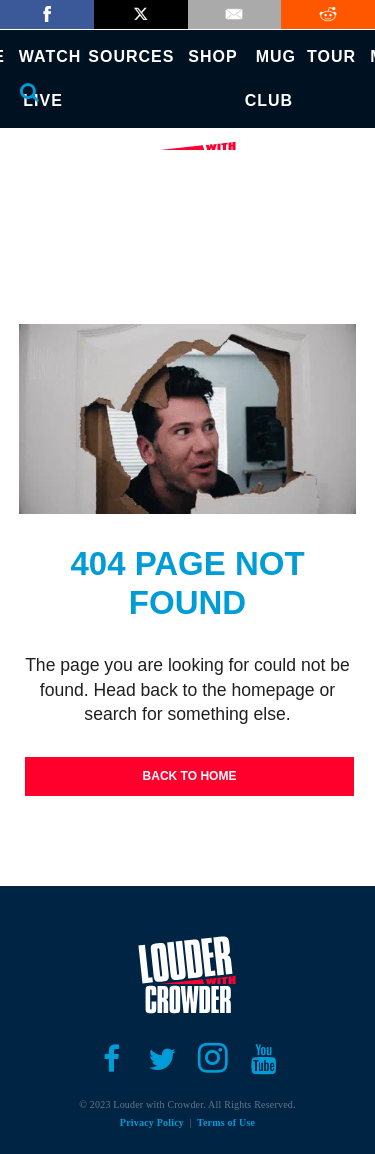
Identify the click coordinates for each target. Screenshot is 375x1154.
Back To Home (190, 776)
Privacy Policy (152, 1122)
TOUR (331, 56)
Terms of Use (226, 1122)
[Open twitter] (162, 1059)
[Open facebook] (111, 1059)
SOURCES (131, 56)
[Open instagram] (213, 1059)
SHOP (212, 56)
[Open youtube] (264, 1059)
